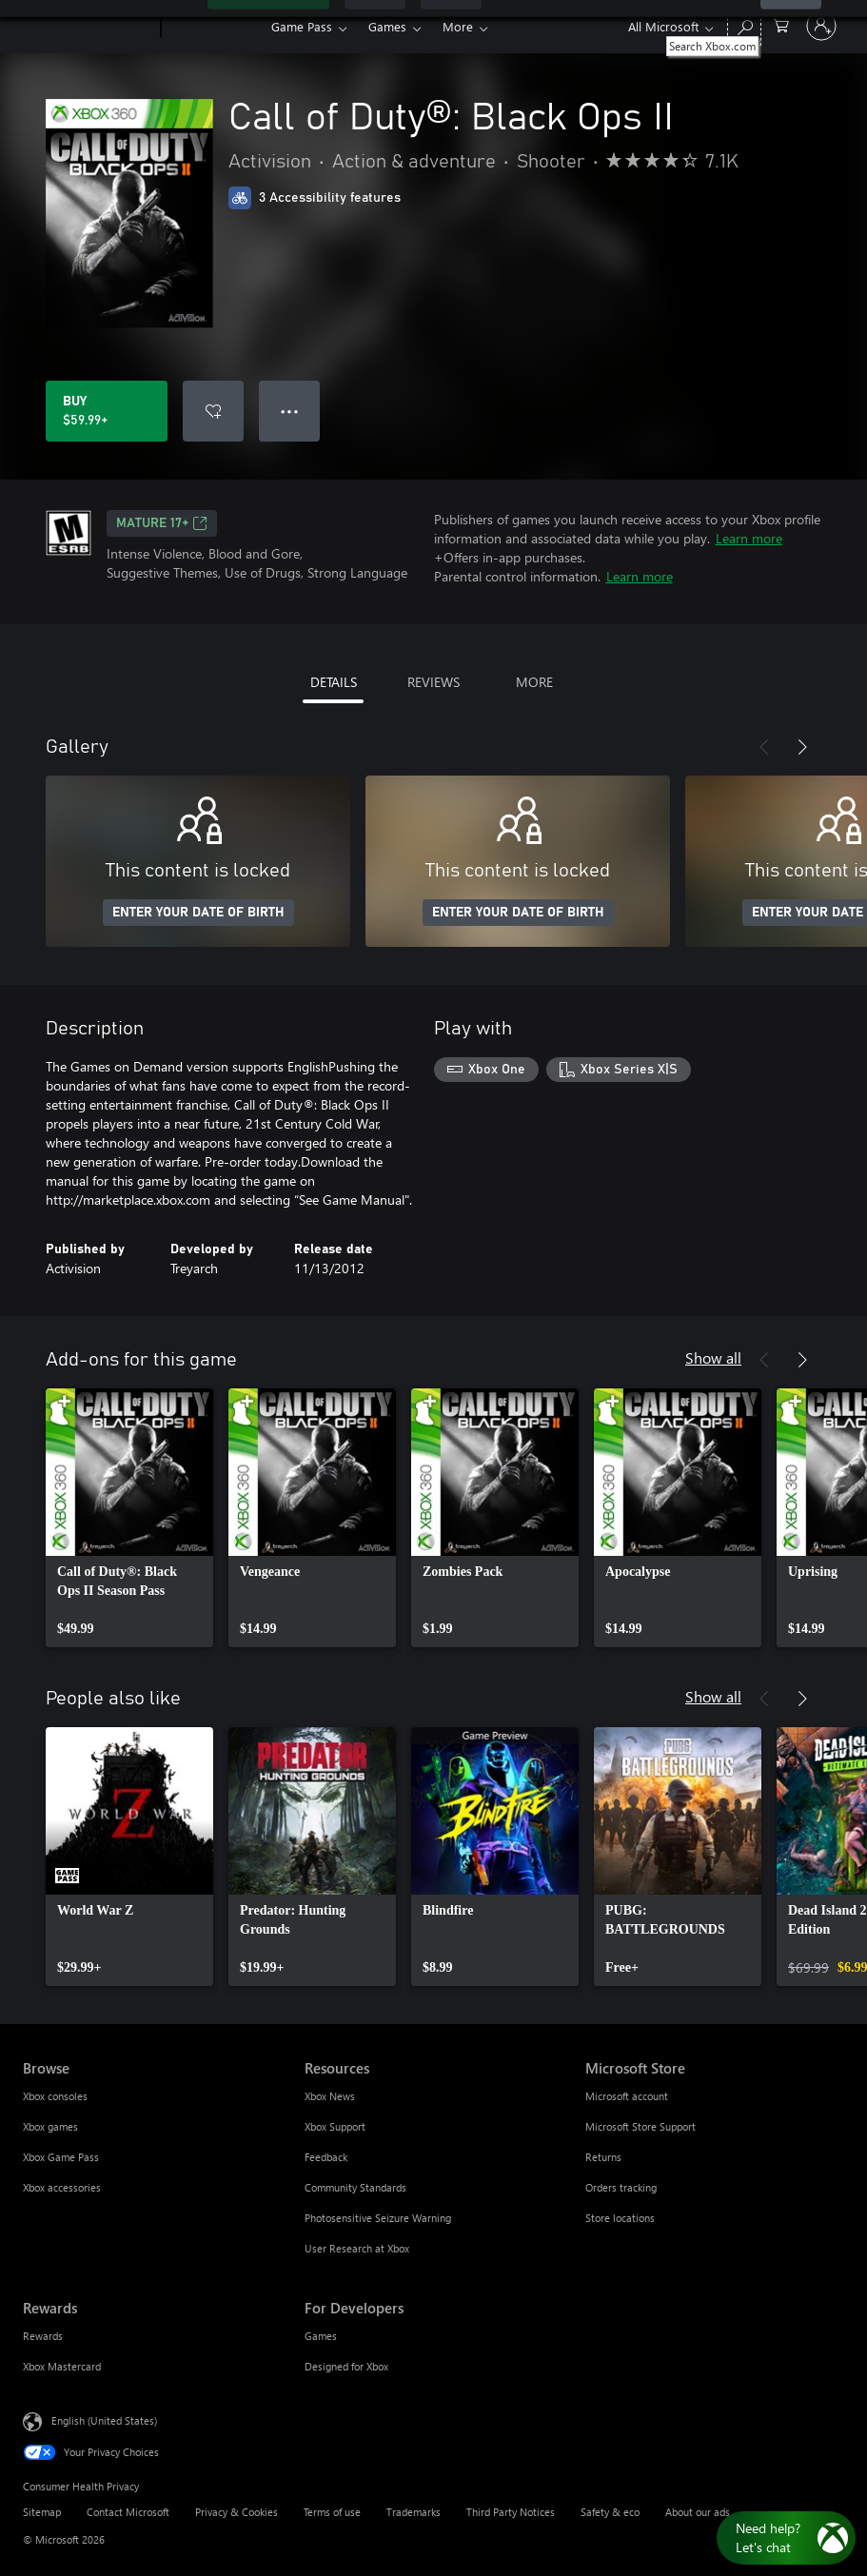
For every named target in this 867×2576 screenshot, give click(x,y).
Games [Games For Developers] (321, 2336)
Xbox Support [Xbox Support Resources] (335, 2126)
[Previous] (764, 747)
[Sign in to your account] (821, 26)
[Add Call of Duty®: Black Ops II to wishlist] (213, 411)
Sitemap (42, 2512)
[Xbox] (213, 26)
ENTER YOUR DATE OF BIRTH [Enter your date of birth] (198, 912)
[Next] (802, 747)
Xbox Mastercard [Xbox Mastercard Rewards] (62, 2366)
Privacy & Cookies (236, 2512)
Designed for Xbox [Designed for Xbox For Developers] (346, 2366)
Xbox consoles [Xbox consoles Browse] (55, 2096)
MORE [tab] (534, 682)
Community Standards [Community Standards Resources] (355, 2187)
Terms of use (332, 2512)
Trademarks (413, 2512)
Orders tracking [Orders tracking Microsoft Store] (621, 2187)
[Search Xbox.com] (744, 24)
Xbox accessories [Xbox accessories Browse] (62, 2187)
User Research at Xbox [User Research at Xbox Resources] (357, 2248)
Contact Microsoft (128, 2512)
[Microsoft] (88, 26)
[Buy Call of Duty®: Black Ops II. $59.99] (106, 411)
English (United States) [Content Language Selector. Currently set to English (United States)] (104, 2420)
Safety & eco (610, 2512)
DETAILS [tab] (333, 682)
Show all (713, 1357)
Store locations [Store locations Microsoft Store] (620, 2218)
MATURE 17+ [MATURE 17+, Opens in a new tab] (161, 523)
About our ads (697, 2512)
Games (387, 26)
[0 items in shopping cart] (781, 24)
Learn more (749, 538)
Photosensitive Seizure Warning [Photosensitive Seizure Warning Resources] (378, 2218)
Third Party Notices (510, 2512)
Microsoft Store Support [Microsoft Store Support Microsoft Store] (640, 2126)
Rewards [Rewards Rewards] (43, 2336)
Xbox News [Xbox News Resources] (330, 2096)
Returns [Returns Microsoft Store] (603, 2157)
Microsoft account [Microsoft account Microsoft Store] (626, 2096)
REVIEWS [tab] (433, 682)
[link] (129, 1517)
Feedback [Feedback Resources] (326, 2157)
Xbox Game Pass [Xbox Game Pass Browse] (61, 2157)
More (458, 26)
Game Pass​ (301, 26)
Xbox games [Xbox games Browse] (50, 2126)
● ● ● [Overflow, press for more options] (290, 410)
